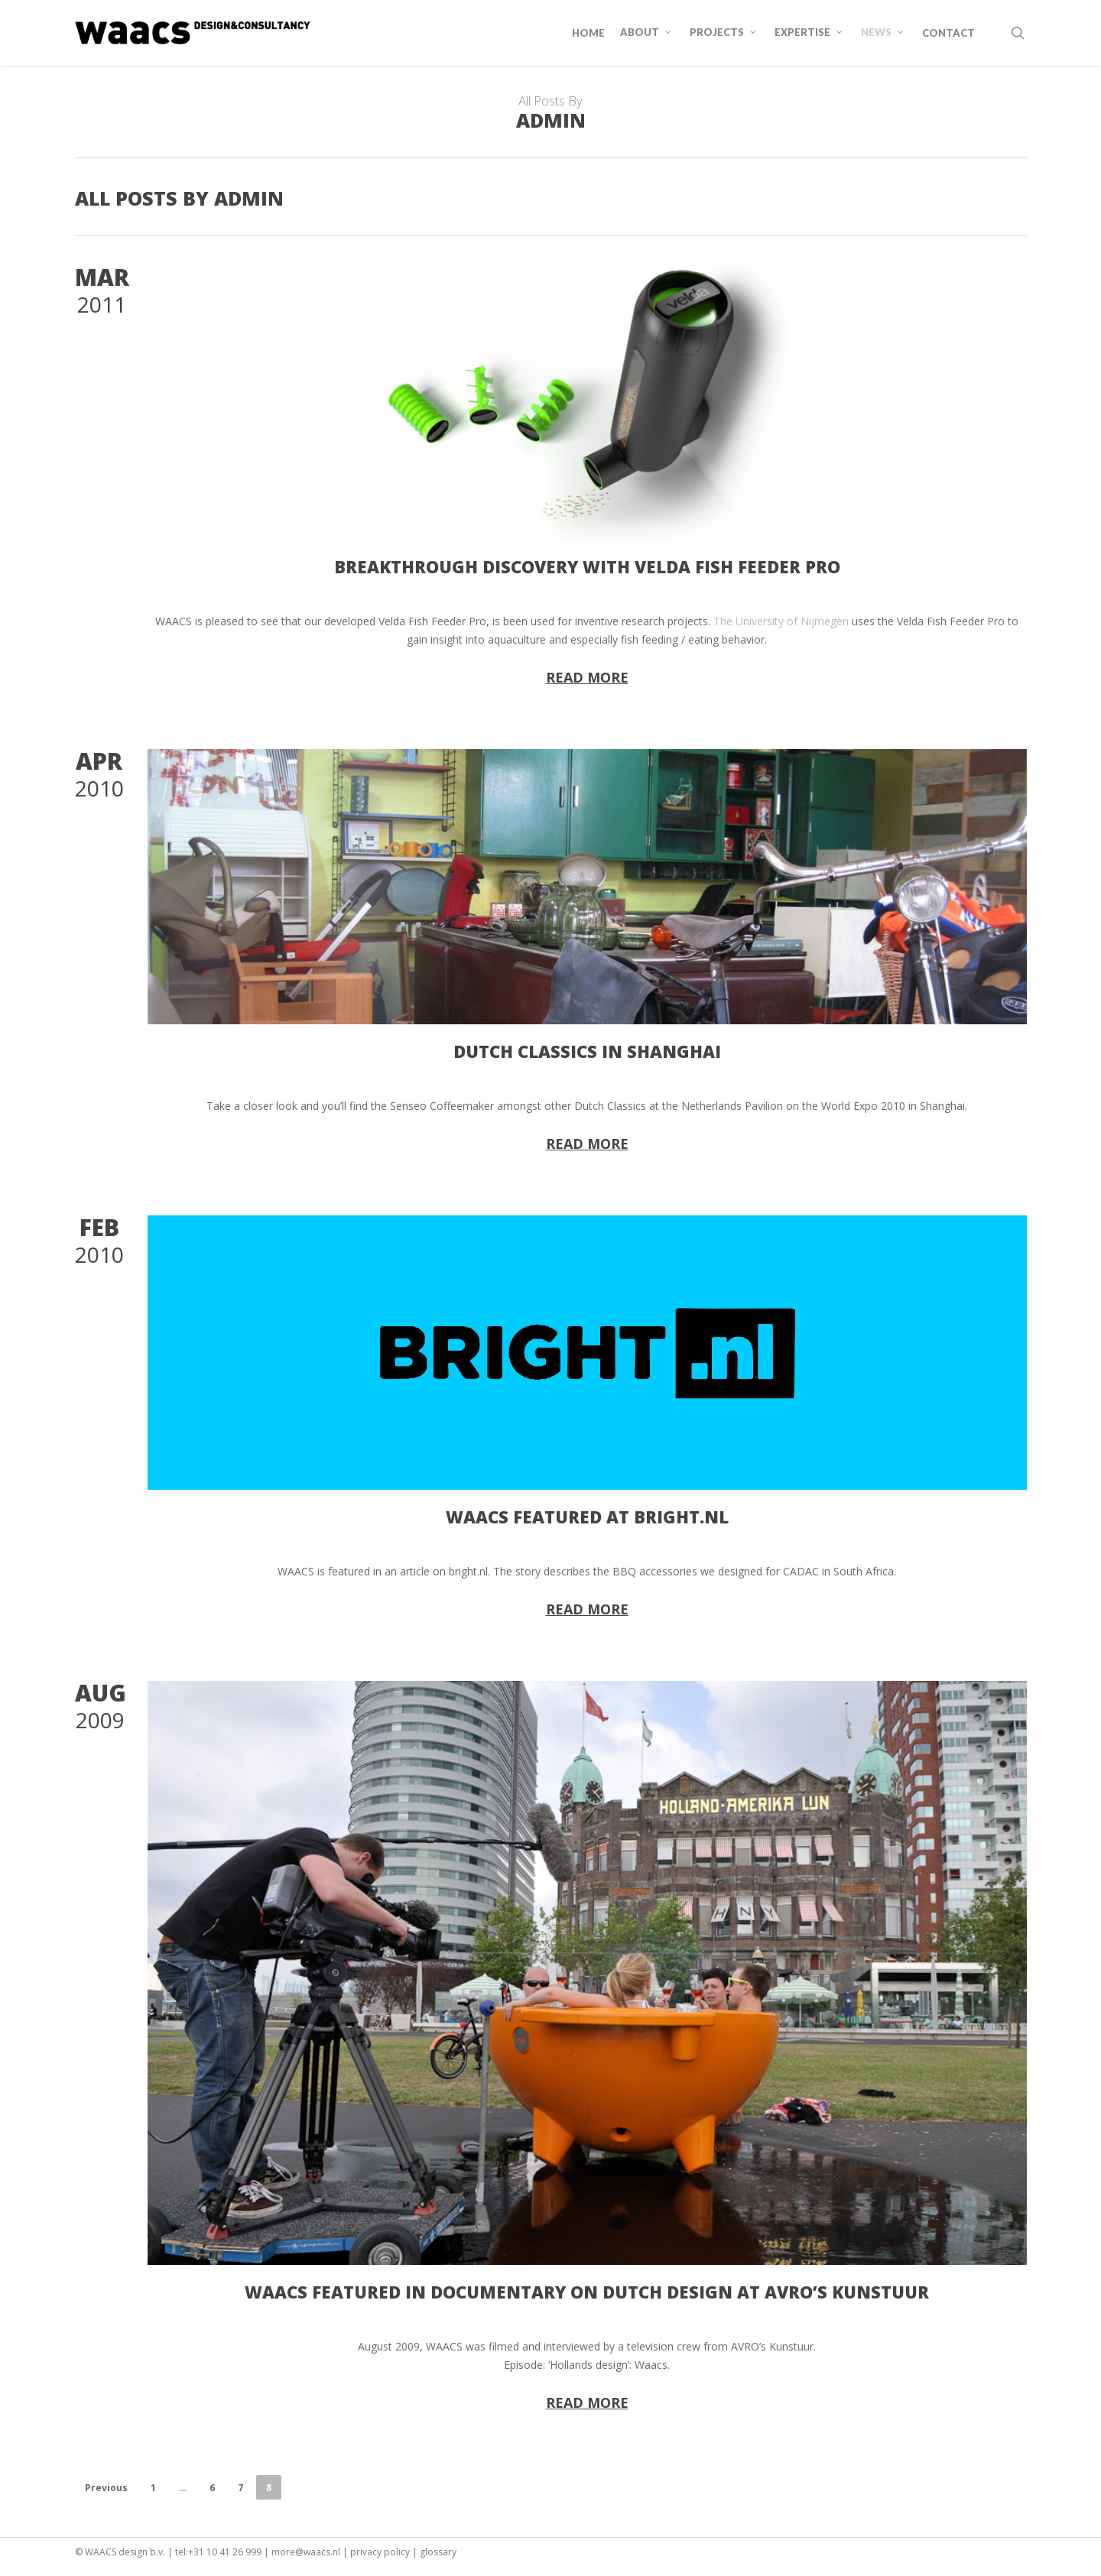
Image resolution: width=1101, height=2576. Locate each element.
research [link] (643, 621)
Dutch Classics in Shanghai (587, 1051)
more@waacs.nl (305, 2551)
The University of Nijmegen (781, 621)
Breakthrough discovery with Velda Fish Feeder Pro (587, 566)
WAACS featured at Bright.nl (587, 1516)
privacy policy (380, 2551)
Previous (106, 2487)
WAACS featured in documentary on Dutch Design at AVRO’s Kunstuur (587, 2291)
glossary (438, 2551)
